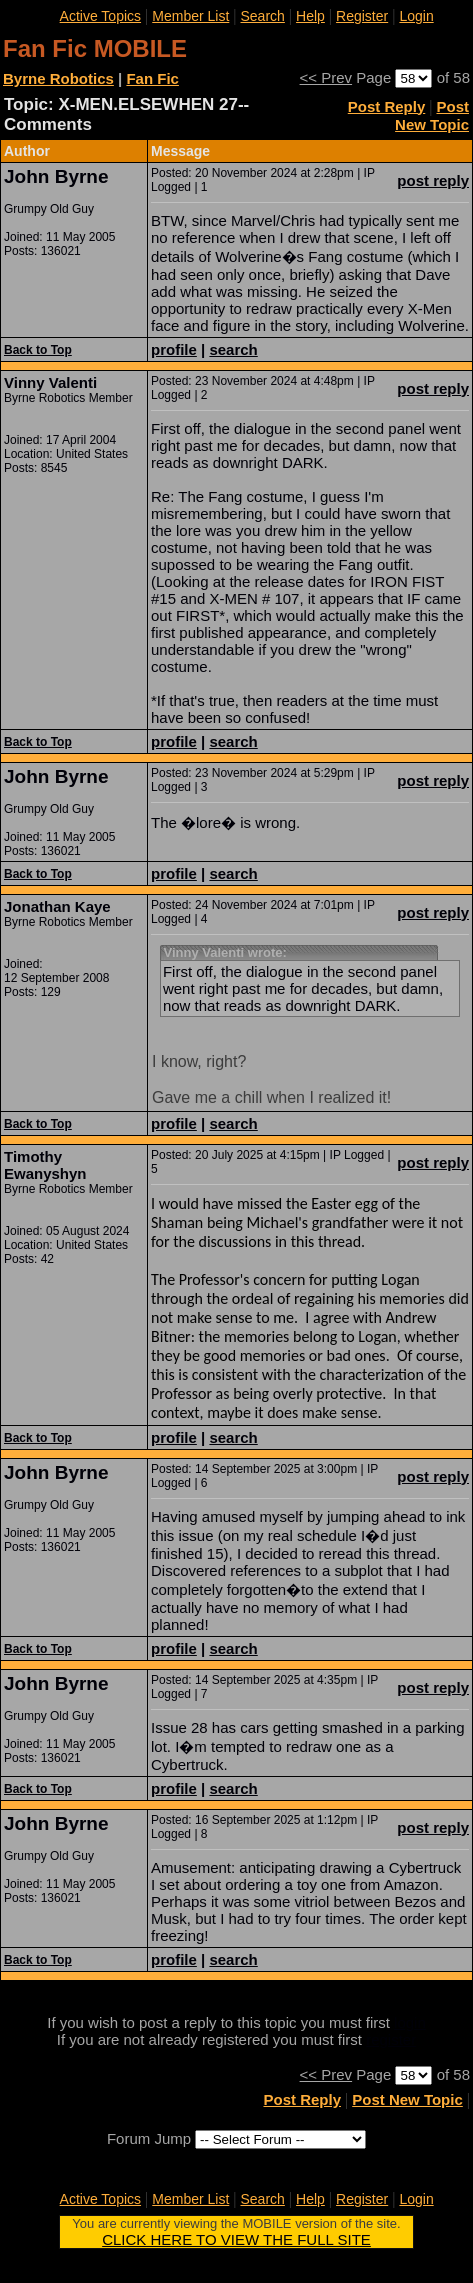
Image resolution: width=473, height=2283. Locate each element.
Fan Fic (152, 78)
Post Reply (387, 106)
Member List (190, 16)
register (391, 2039)
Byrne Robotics (58, 78)
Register (362, 16)
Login (416, 16)
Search (263, 16)
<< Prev (326, 77)
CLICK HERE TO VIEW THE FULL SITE (236, 2239)
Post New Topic (432, 115)
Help (310, 16)
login (410, 2022)
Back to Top (38, 350)
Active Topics (100, 16)
